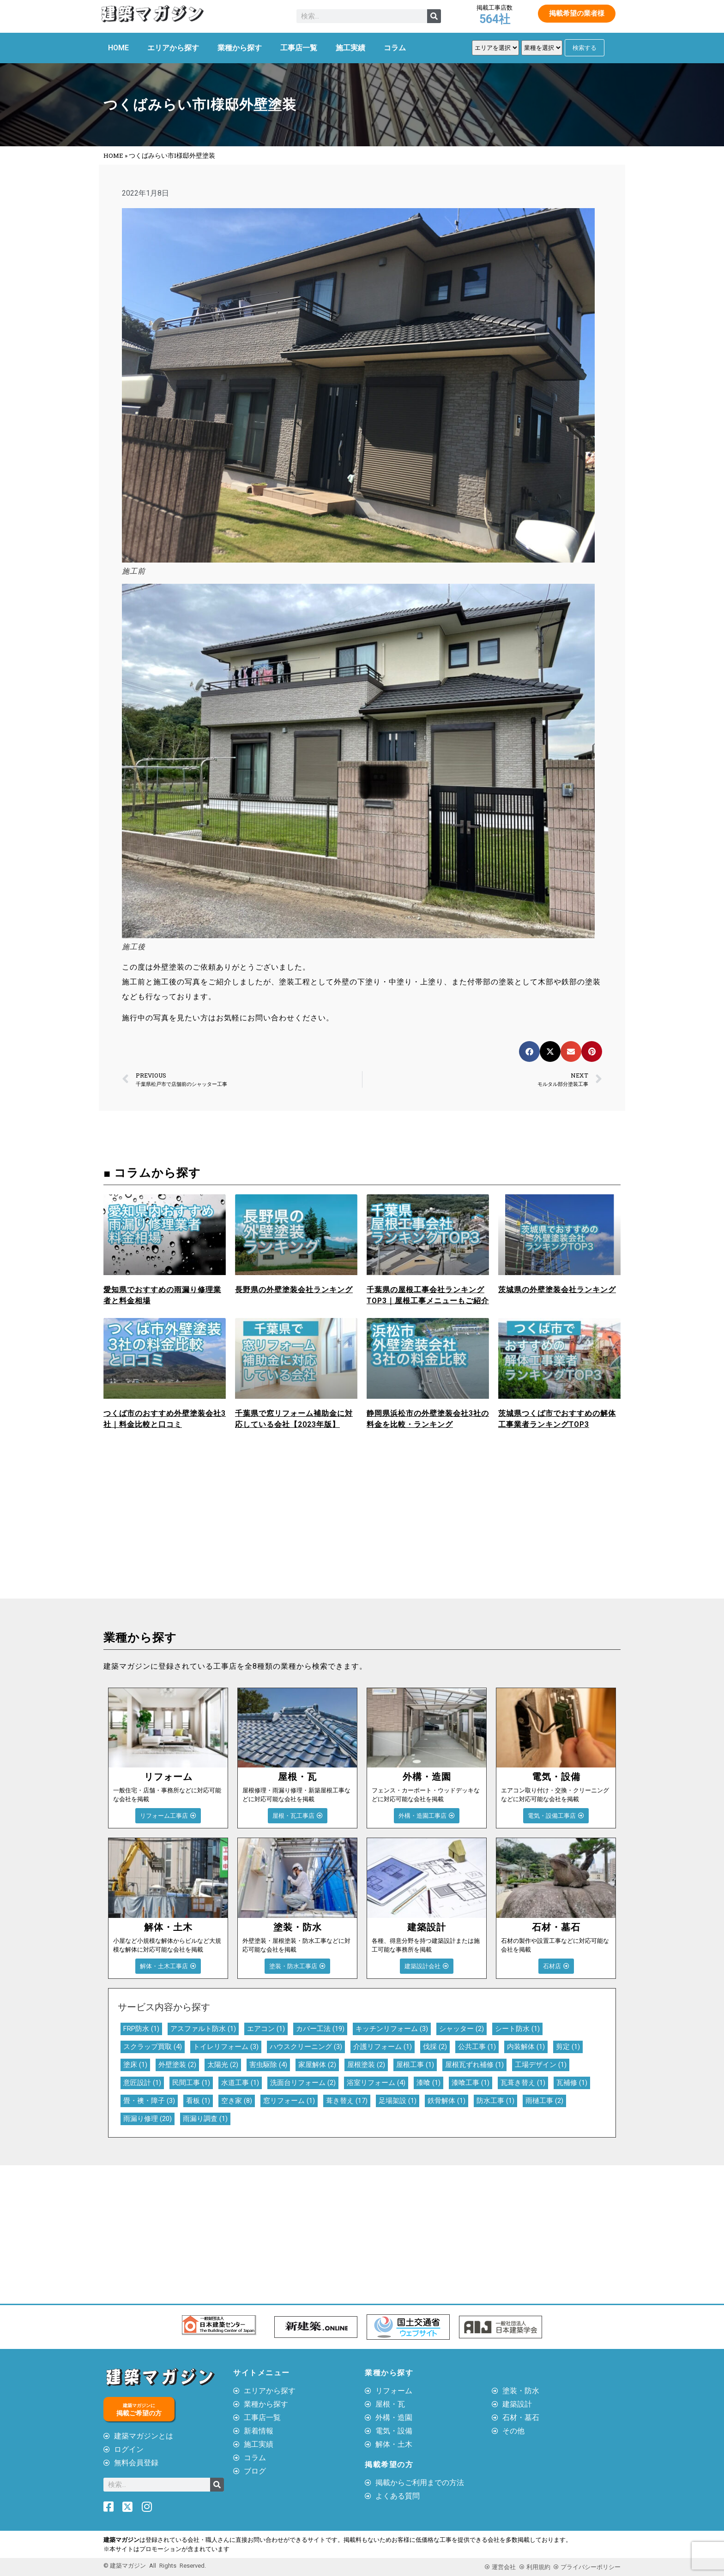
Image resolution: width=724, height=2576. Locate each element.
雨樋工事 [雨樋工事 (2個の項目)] (544, 2101)
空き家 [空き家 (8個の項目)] (236, 2101)
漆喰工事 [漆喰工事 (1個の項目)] (470, 2083)
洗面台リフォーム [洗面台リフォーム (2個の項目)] (303, 2083)
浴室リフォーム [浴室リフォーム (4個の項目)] (376, 2083)
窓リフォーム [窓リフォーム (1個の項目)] (289, 2101)
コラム (395, 47)
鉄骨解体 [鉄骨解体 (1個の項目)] (446, 2101)
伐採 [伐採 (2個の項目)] (435, 2047)
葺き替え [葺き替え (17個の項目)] (347, 2101)
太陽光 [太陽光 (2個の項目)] (222, 2065)
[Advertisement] (230, 1529)
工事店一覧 (298, 47)
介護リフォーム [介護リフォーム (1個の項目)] (382, 2047)
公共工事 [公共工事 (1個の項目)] (477, 2047)
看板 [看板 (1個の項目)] (198, 2101)
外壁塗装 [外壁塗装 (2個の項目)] (177, 2065)
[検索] (434, 16)
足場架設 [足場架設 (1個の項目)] (397, 2101)
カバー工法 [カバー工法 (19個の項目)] (320, 2029)
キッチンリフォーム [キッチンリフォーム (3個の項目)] (392, 2029)
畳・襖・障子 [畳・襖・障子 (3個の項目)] (149, 2101)
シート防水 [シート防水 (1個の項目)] (517, 2029)
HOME (118, 47)
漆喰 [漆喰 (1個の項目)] (428, 2083)
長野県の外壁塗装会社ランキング (294, 1289)
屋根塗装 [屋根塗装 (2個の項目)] (366, 2065)
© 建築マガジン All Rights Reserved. (154, 2565)
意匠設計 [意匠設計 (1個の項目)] (142, 2083)
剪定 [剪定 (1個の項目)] (568, 2047)
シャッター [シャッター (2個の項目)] (461, 2029)
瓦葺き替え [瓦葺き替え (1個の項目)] (523, 2083)
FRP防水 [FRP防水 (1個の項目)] (141, 2029)
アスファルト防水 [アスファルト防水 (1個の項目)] (203, 2029)
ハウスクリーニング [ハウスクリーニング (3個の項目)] (306, 2047)
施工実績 (350, 47)
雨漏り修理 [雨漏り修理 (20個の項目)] (147, 2119)
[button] (529, 1051)
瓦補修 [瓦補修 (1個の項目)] (571, 2083)
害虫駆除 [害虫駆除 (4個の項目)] (268, 2065)
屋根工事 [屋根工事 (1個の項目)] (415, 2065)
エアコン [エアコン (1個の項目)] (266, 2029)
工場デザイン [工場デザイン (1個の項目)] (541, 2065)
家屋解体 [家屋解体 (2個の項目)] (317, 2065)
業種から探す (239, 47)
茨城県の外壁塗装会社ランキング (557, 1289)
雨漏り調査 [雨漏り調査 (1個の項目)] (205, 2119)
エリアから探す (173, 47)
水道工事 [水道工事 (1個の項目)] (240, 2083)
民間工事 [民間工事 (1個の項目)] (191, 2083)
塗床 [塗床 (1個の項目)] (135, 2065)
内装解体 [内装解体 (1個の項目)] (526, 2047)
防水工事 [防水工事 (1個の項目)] (495, 2101)
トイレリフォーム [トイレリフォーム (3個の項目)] (226, 2047)
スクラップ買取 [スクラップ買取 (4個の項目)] (152, 2047)
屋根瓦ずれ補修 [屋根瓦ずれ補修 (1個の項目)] (474, 2065)
